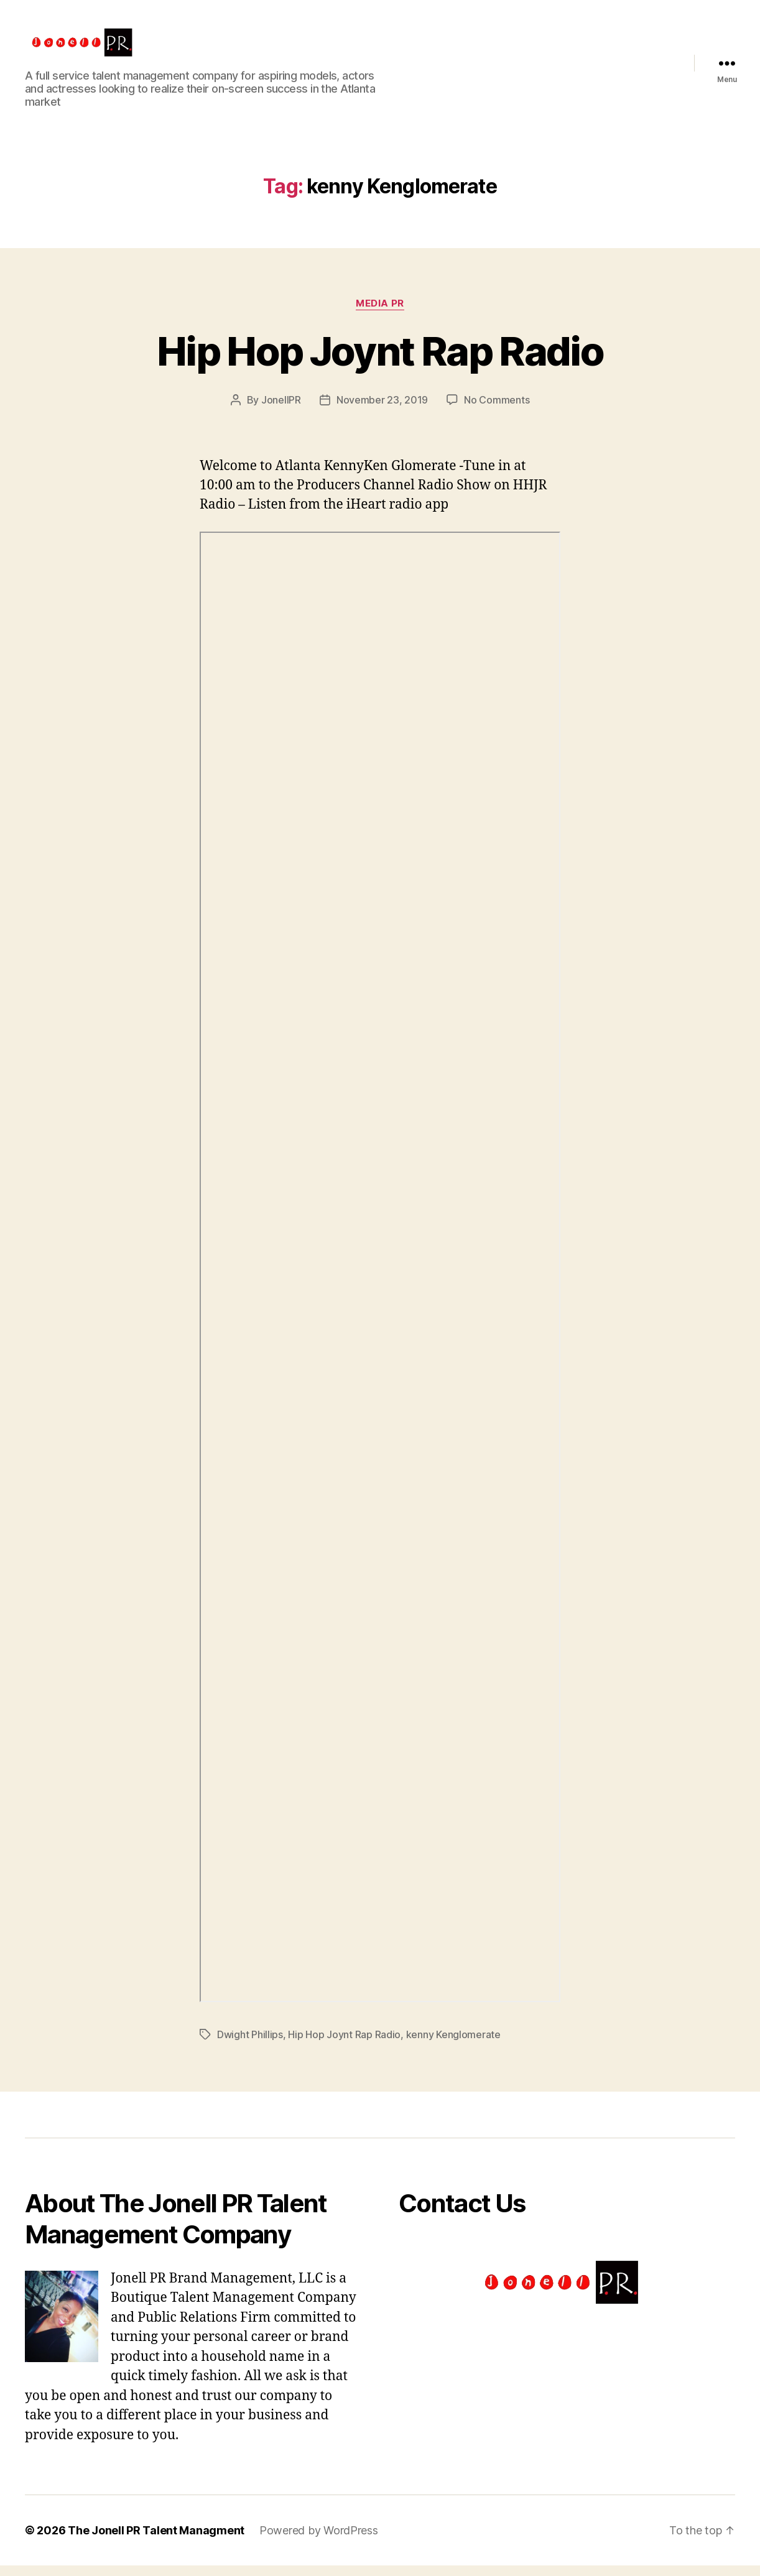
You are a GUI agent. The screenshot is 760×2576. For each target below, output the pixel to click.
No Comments (496, 410)
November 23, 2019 (382, 410)
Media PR (380, 313)
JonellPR (281, 410)
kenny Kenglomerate (453, 2044)
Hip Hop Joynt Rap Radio (380, 361)
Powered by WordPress (318, 2540)
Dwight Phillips (250, 2044)
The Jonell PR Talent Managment (156, 2540)
